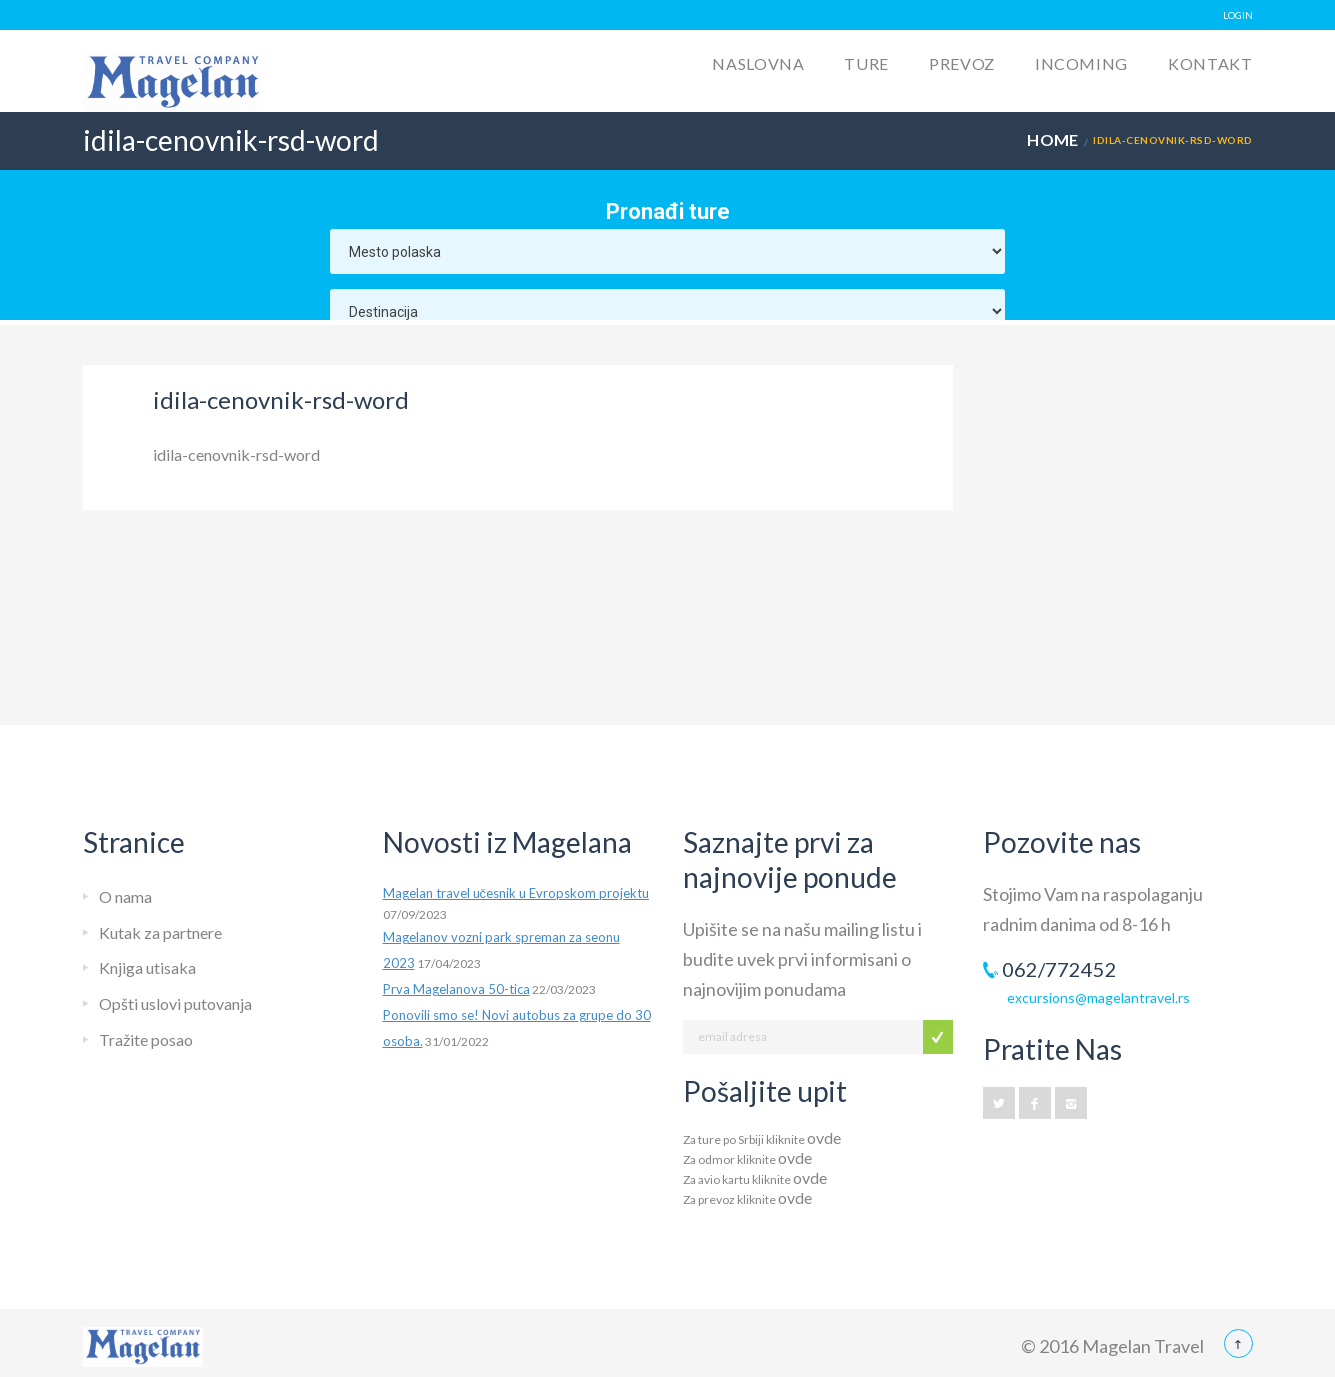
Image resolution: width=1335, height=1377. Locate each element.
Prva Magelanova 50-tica (456, 989)
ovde (824, 1137)
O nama (125, 896)
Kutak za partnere (160, 932)
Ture (866, 63)
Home (1053, 139)
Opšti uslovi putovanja (175, 1003)
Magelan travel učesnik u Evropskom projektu (516, 893)
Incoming (1081, 63)
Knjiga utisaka (147, 967)
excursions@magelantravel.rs (1098, 997)
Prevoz (962, 63)
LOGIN (1238, 15)
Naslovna (758, 63)
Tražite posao (146, 1039)
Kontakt (1210, 63)
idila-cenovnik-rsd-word (236, 454)
